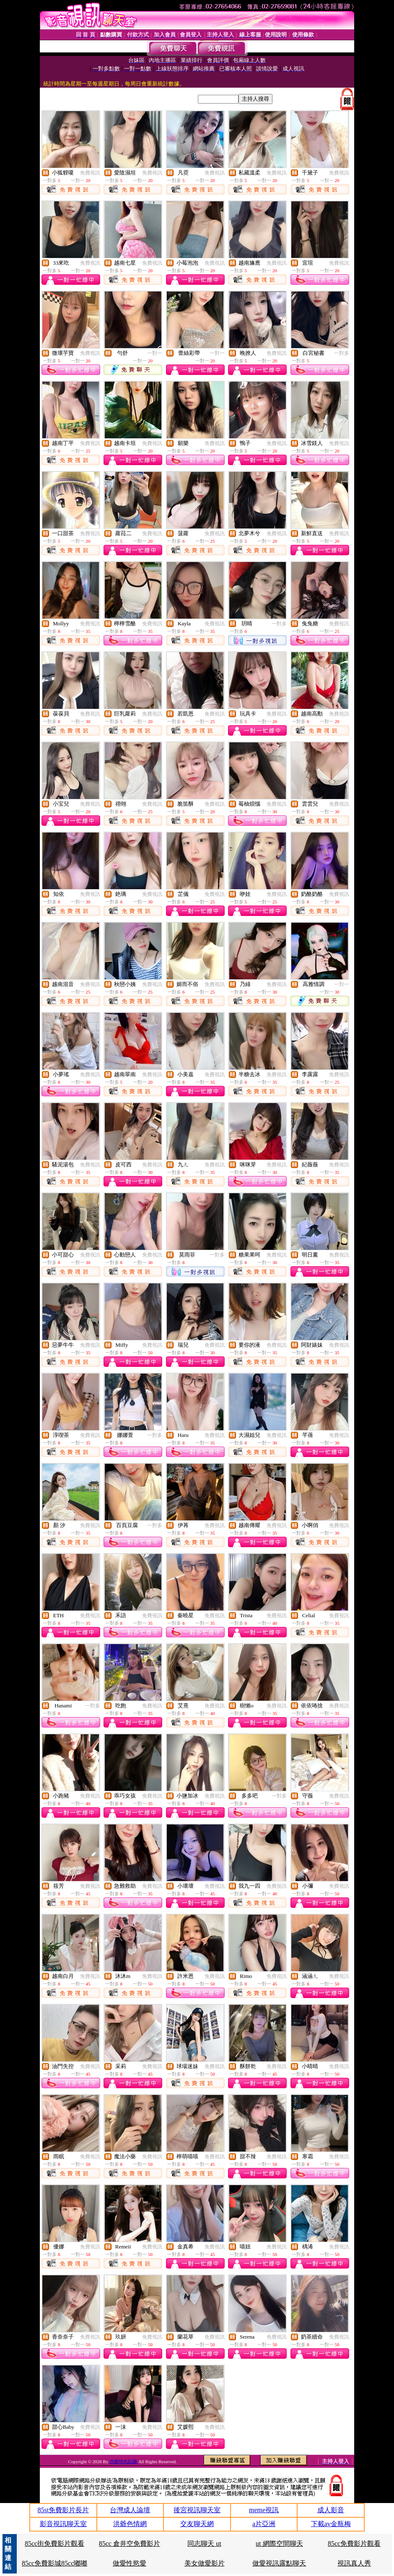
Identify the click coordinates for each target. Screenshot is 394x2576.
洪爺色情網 (130, 2523)
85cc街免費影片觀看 (54, 2543)
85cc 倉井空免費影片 (129, 2543)
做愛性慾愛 (129, 2563)
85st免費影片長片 (63, 2510)
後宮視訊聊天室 (197, 2510)
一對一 (154, 353)
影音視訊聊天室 (63, 2523)
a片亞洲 (263, 2523)
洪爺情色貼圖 (123, 2461)
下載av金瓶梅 (331, 2523)
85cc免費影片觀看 (354, 2543)
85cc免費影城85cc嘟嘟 (54, 2563)
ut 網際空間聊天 (279, 2543)
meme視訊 (264, 2510)
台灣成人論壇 (130, 2510)
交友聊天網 (197, 2523)
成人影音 (330, 2510)
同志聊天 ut (204, 2543)
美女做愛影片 (204, 2563)
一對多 (341, 353)
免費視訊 (90, 173)
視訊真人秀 (354, 2563)
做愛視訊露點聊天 (279, 2563)
